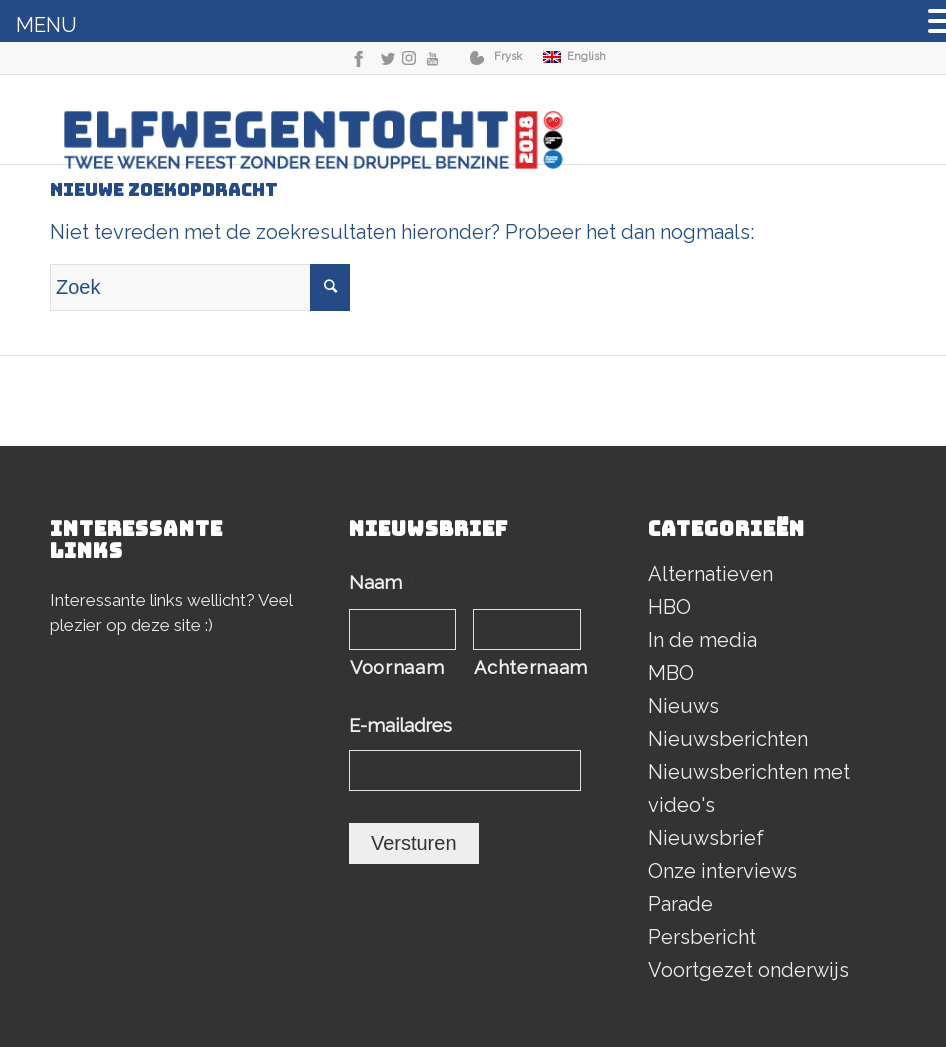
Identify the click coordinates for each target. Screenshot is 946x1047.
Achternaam (527, 667)
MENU (46, 25)
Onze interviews (722, 871)
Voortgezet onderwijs (748, 970)
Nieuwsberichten (728, 739)
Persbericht (702, 937)
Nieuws (683, 706)
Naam (381, 582)
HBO (669, 607)
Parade (680, 904)
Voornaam (397, 667)
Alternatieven (710, 574)
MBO (671, 673)
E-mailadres (406, 725)
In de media (702, 640)
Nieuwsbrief (706, 838)
